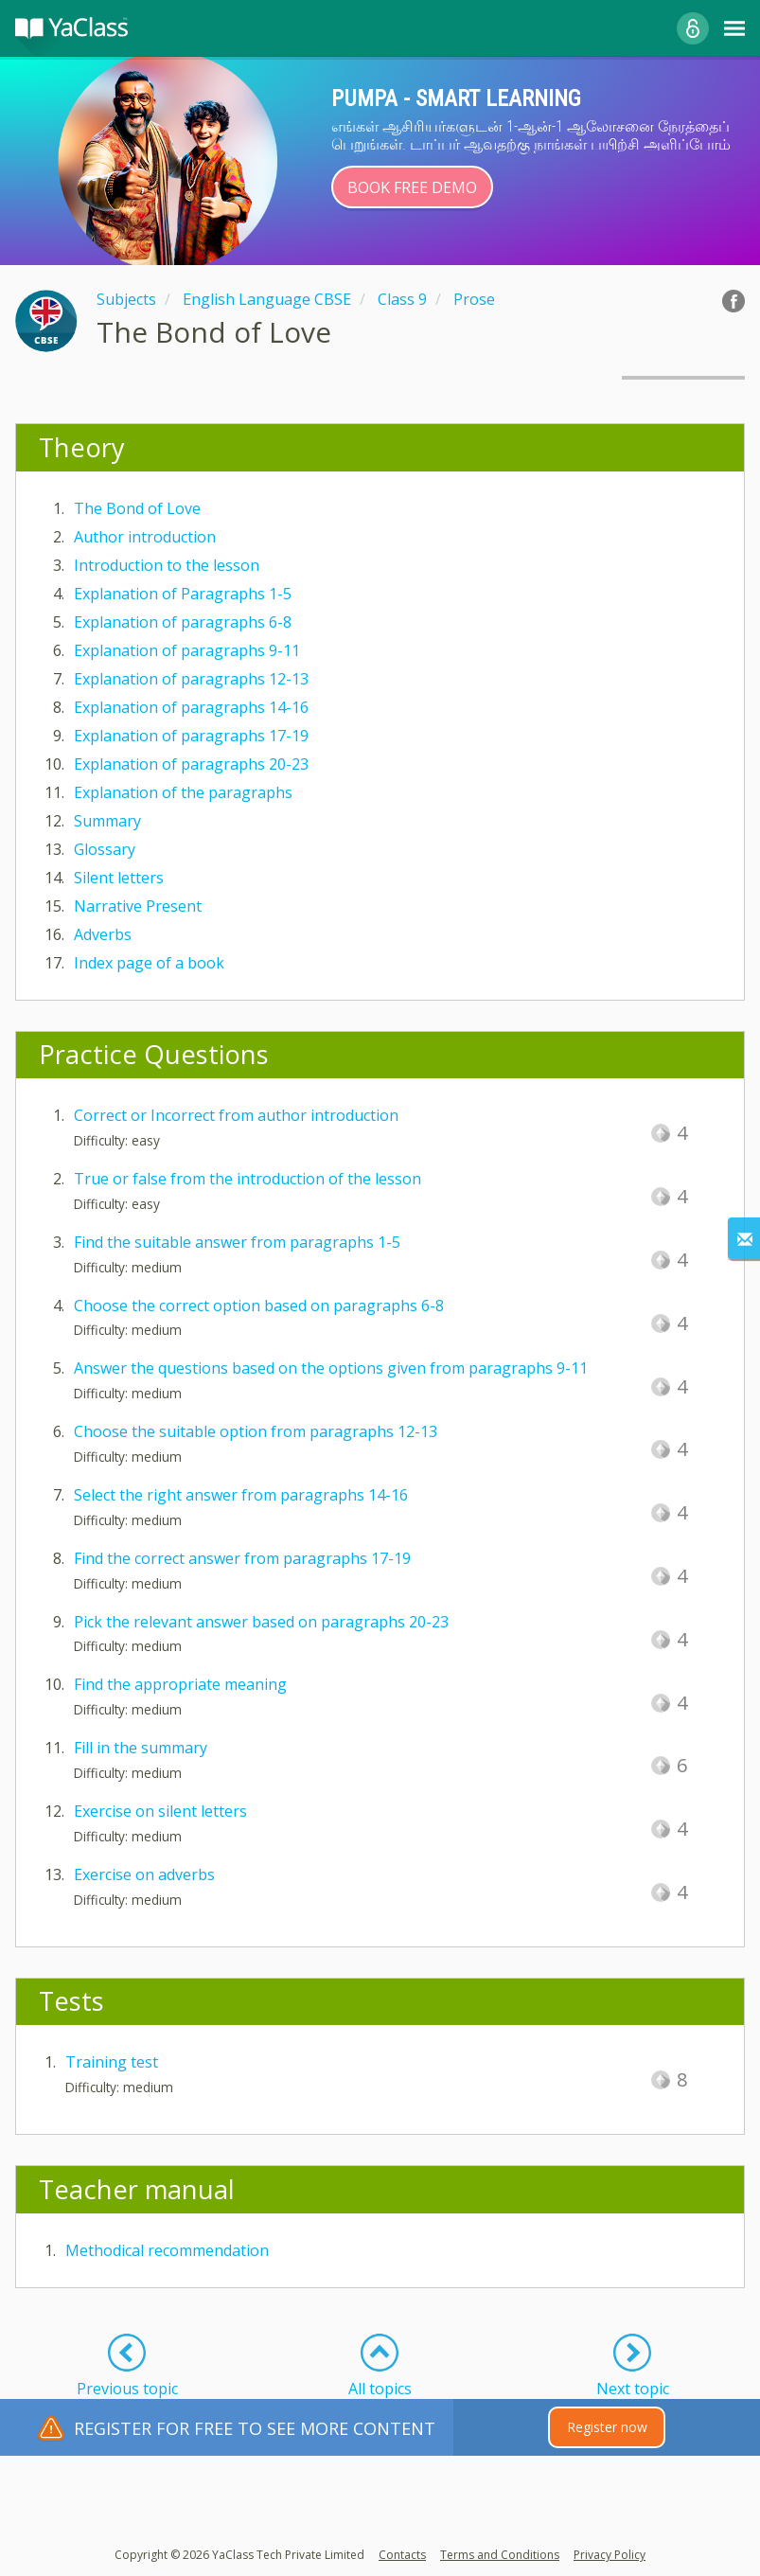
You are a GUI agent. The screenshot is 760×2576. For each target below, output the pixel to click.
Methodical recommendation (167, 2250)
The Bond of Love (137, 508)
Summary (107, 820)
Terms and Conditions (499, 2555)
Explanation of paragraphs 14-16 (191, 707)
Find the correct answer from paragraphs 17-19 (242, 1558)
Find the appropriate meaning (180, 1684)
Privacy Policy (609, 2555)
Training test (111, 2062)
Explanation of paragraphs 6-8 (183, 622)
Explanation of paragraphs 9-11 (187, 650)
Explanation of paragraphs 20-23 (191, 764)
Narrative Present (138, 906)
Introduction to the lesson (166, 565)
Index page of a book (149, 962)
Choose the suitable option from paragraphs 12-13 (255, 1431)
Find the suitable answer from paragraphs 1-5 (237, 1242)
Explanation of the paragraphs (183, 792)
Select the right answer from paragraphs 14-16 (241, 1494)
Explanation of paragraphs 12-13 (191, 678)
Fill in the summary (140, 1747)
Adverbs (103, 934)
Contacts (402, 2555)
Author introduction (145, 536)
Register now (607, 2427)
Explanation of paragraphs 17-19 (191, 735)
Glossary (104, 849)
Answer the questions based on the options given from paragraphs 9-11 (331, 1368)
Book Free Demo (412, 187)
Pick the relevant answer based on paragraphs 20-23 (261, 1621)
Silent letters (119, 877)
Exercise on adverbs (144, 1874)
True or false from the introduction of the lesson (247, 1178)
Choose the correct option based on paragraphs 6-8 (259, 1305)
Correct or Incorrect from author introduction (236, 1115)
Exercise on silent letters (160, 1811)
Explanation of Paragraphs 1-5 (183, 593)
